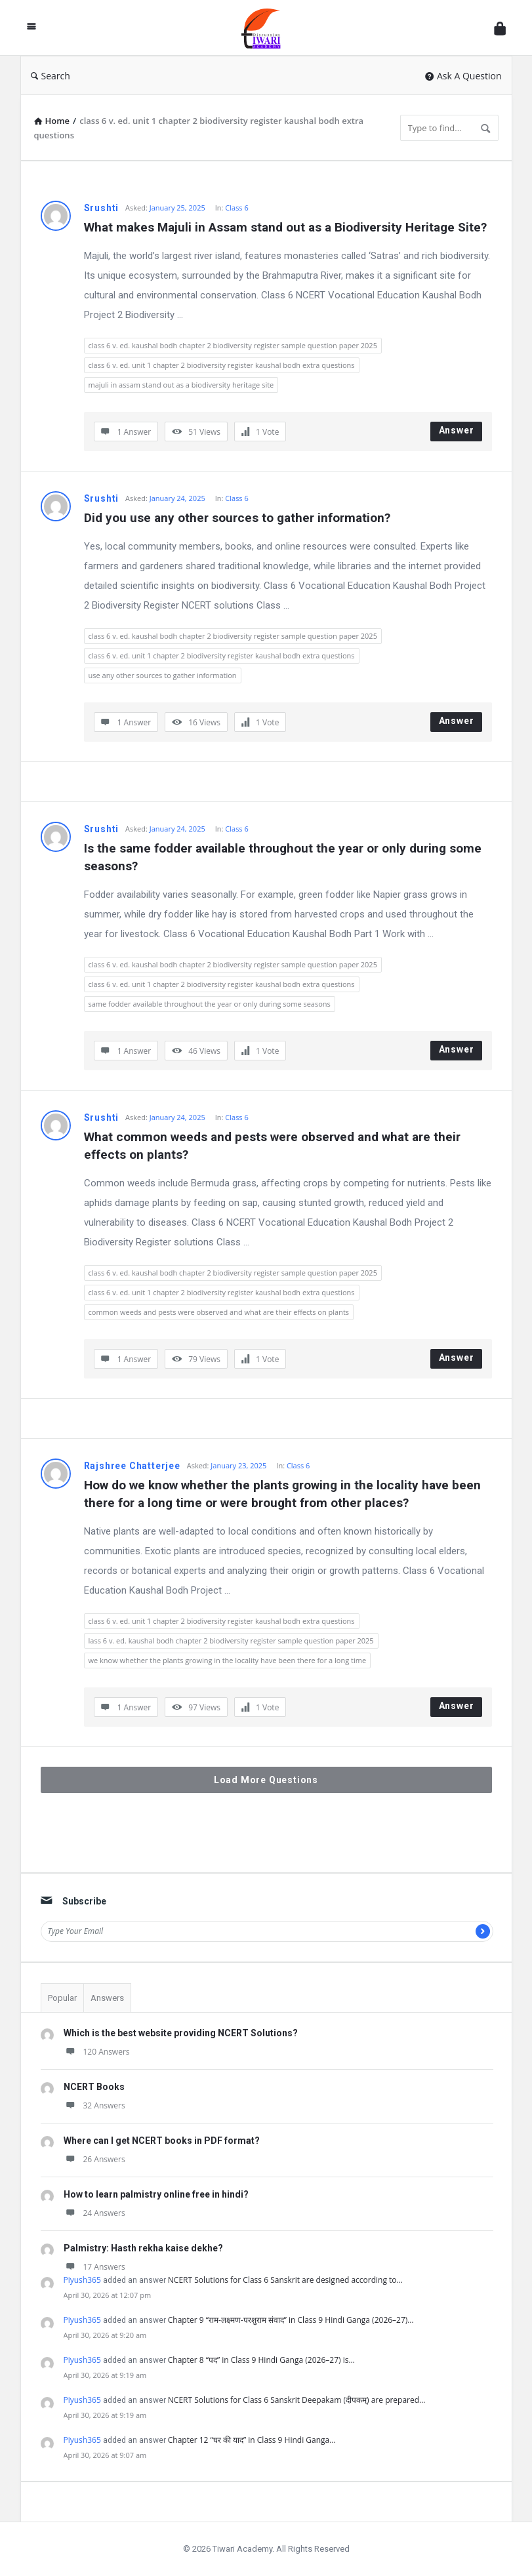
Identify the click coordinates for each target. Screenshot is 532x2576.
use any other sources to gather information (163, 675)
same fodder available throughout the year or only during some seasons (210, 1004)
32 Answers (94, 2105)
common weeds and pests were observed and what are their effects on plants (219, 1312)
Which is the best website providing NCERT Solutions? (181, 2033)
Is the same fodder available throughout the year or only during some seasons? (284, 857)
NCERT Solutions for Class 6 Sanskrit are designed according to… (285, 2279)
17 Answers (94, 2266)
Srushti (101, 208)
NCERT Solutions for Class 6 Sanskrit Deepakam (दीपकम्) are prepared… (297, 2399)
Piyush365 (82, 2279)
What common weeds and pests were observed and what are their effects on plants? (274, 1145)
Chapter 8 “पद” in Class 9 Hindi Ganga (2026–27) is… (261, 2359)
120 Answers (97, 2051)
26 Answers (94, 2159)
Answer (456, 430)
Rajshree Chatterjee (132, 1465)
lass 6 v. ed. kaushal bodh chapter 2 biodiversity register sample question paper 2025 (231, 1640)
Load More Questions (266, 1780)
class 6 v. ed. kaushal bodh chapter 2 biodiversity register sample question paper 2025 (233, 345)
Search (50, 76)
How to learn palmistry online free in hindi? (156, 2194)
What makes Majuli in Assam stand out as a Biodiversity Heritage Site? (285, 227)
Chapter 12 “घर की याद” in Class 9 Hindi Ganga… (252, 2439)
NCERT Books (94, 2087)
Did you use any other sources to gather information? (237, 517)
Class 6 (236, 207)
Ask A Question (463, 76)
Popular (62, 1998)
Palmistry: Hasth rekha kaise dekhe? (143, 2248)
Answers (107, 1998)
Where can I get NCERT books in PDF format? (162, 2140)
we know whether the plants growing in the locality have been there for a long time (228, 1660)
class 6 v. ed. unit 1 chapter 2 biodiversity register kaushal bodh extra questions (222, 365)
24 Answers (94, 2213)
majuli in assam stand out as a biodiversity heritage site (181, 385)
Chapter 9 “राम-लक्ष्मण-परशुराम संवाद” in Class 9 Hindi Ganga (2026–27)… (291, 2319)
